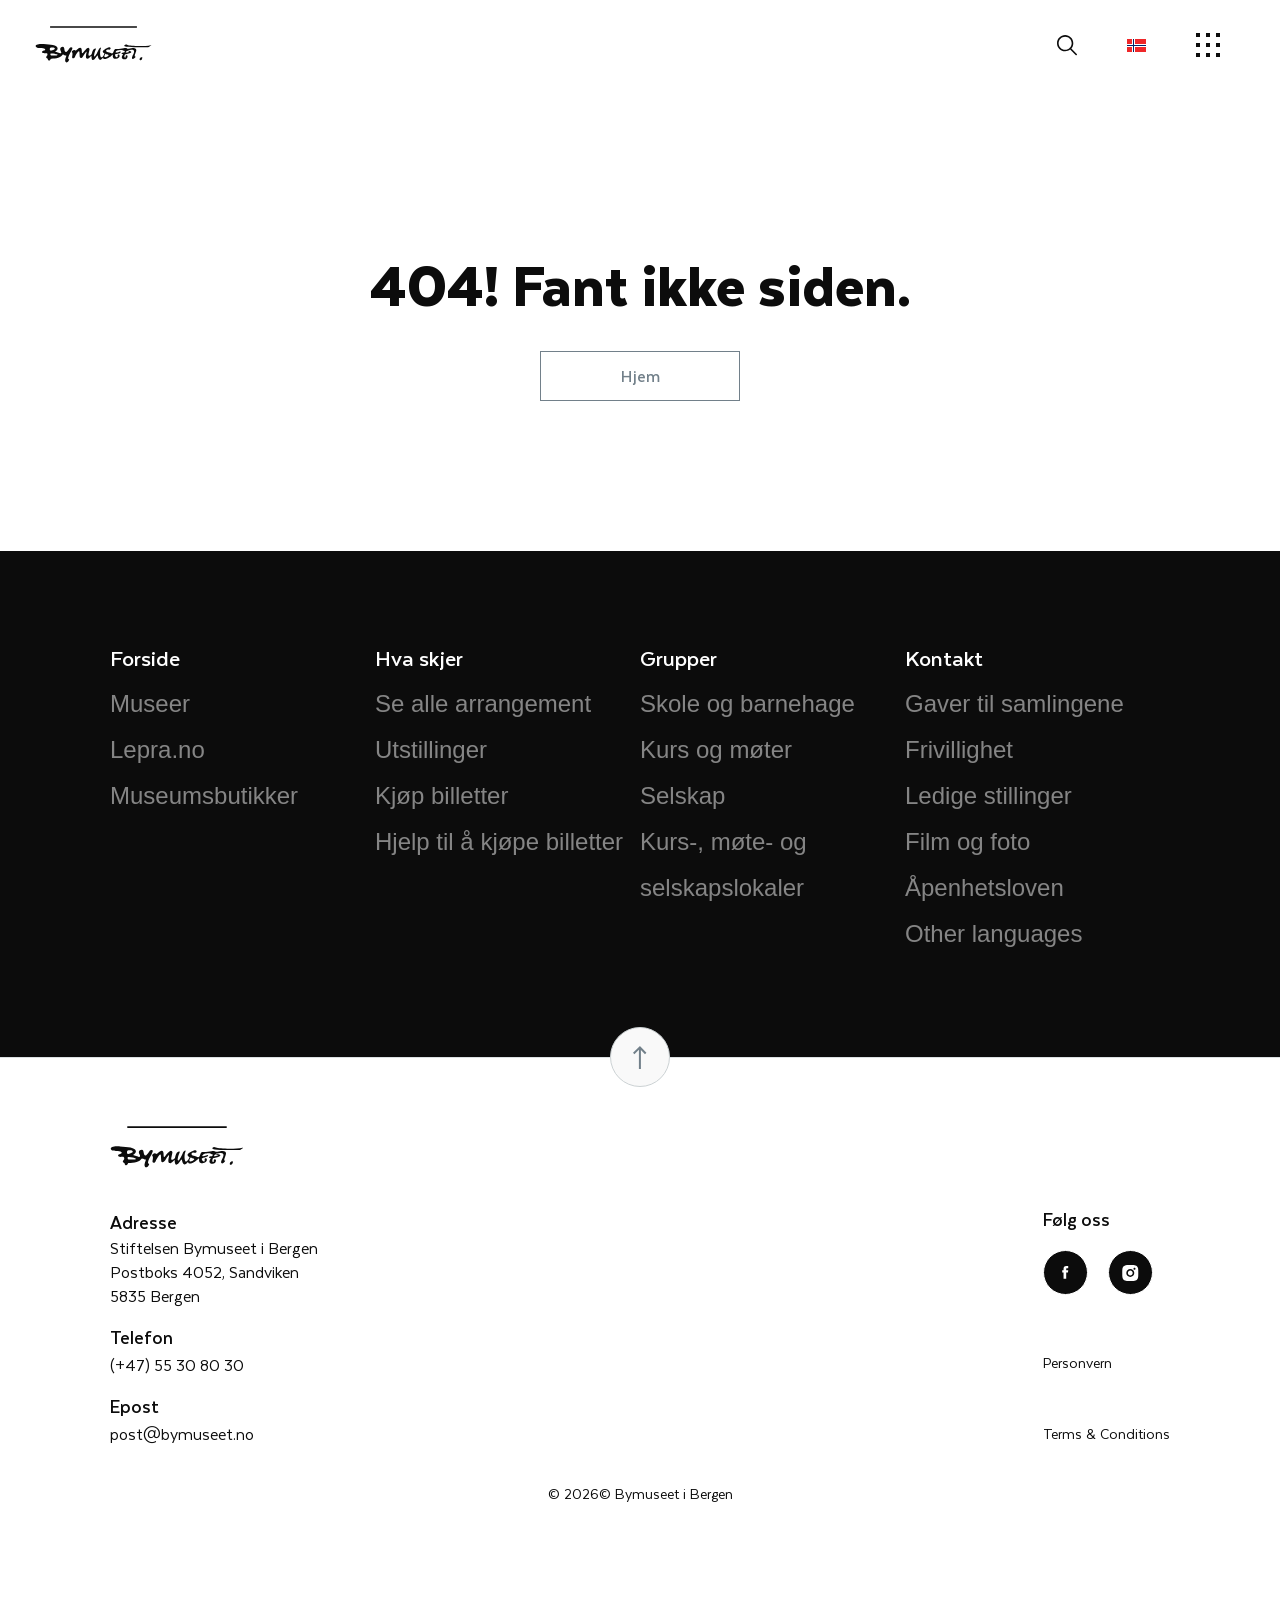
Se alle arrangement (483, 703)
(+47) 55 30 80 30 (177, 1364)
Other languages (993, 933)
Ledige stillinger (988, 795)
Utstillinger (431, 749)
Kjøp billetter (441, 795)
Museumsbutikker (204, 795)
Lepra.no (157, 749)
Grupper (678, 657)
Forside (145, 657)
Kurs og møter (716, 749)
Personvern (1077, 1362)
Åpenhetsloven (984, 887)
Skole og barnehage (747, 703)
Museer (150, 703)
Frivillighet (959, 749)
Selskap (682, 795)
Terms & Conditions (1106, 1433)
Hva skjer (419, 657)
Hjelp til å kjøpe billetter (499, 841)
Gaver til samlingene (1014, 703)
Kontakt (944, 657)
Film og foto (967, 841)
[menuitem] (1136, 45)
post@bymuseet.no (182, 1433)
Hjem (640, 375)
